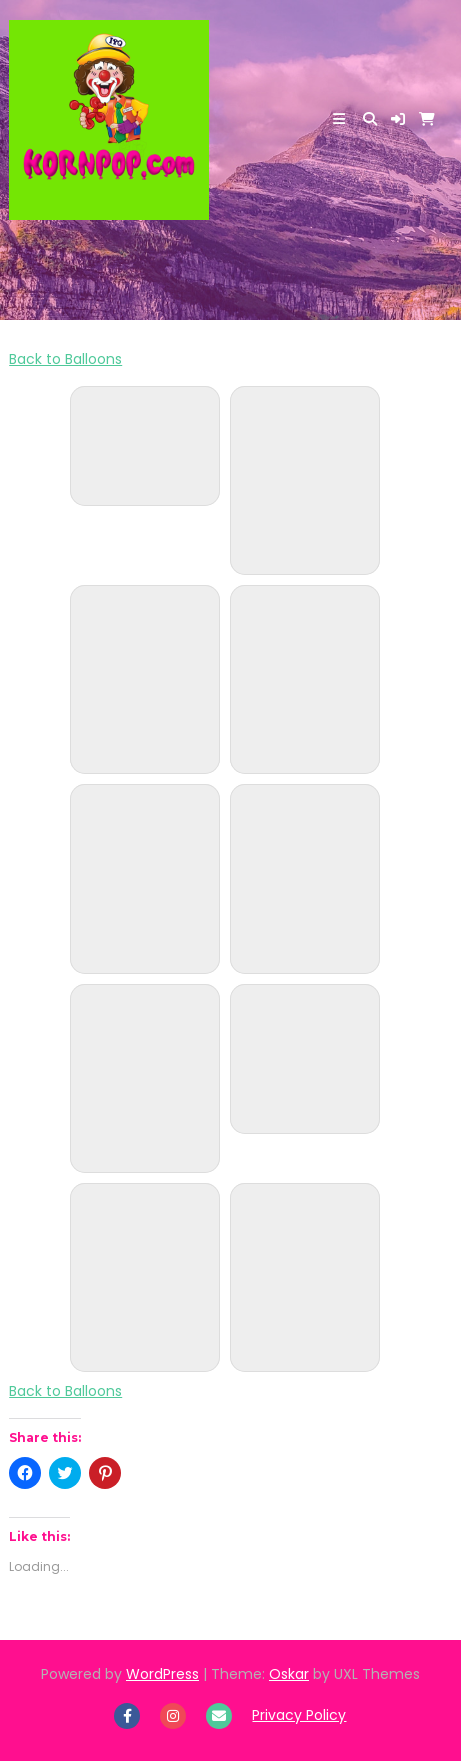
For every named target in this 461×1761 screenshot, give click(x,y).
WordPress (162, 1674)
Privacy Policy (299, 1715)
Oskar (289, 1674)
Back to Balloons (65, 359)
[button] (398, 119)
